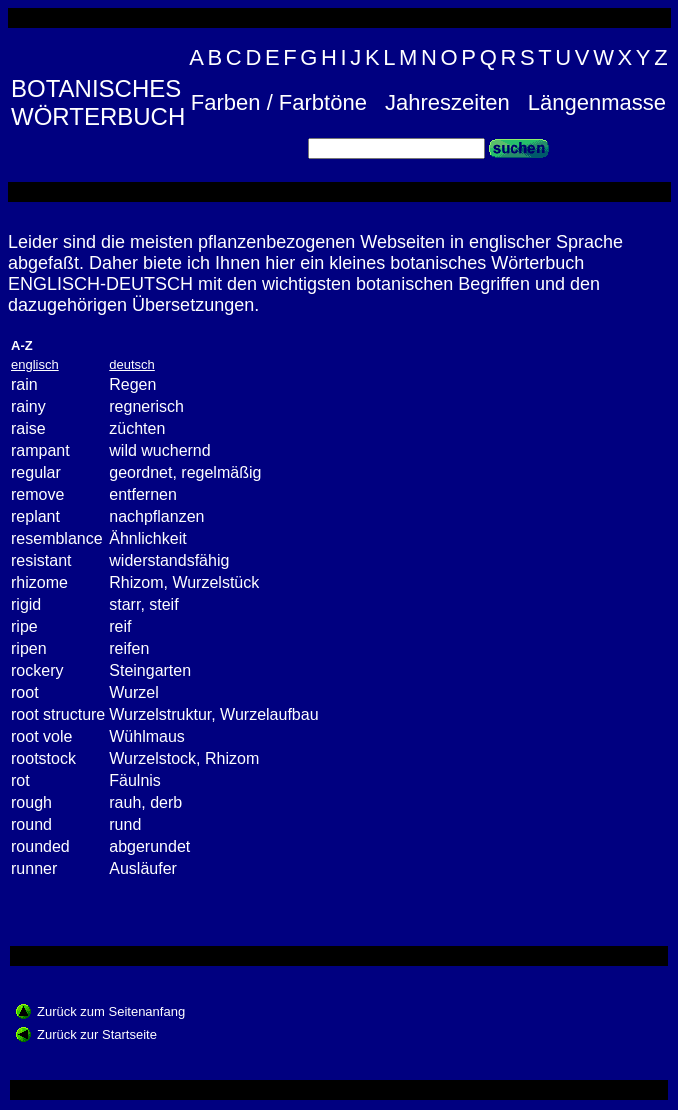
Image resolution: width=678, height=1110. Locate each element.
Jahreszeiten (447, 102)
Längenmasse (597, 102)
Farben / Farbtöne (279, 102)
